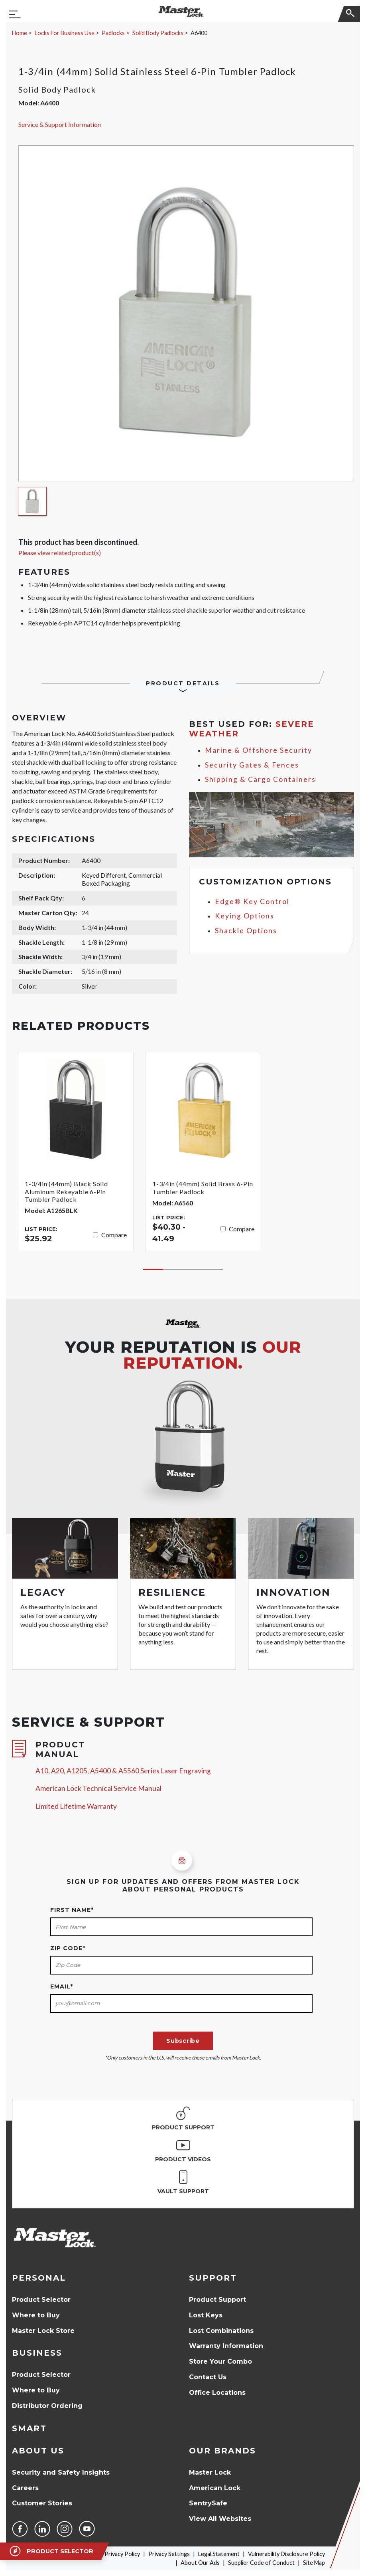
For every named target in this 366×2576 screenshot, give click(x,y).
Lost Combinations (221, 2331)
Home (19, 33)
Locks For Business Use (64, 33)
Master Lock (210, 2472)
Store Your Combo (220, 2361)
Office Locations (217, 2392)
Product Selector (41, 2299)
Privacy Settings (169, 2553)
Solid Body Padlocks (157, 33)
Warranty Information (226, 2346)
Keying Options (244, 916)
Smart (29, 2428)
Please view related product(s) (59, 552)
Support (213, 2278)
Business (37, 2353)
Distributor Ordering (47, 2406)
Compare (114, 1235)
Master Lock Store (43, 2331)
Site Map (314, 2562)
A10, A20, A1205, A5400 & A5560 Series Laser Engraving (123, 1771)
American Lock (214, 2488)
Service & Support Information (59, 124)
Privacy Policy (122, 2553)
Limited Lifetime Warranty (76, 1806)
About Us (38, 2450)
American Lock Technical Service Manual (98, 1788)
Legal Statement (219, 2553)
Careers (25, 2488)
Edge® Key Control (252, 901)
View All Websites (220, 2519)
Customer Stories (42, 2503)
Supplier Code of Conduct (261, 2562)
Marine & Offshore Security (258, 750)
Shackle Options (246, 930)
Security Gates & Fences (252, 765)
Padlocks (113, 33)
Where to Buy (36, 2315)
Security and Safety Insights (61, 2472)
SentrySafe (208, 2503)
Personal (39, 2278)
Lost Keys (205, 2315)
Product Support (217, 2299)
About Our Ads (200, 2562)
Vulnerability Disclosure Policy (286, 2553)
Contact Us (207, 2377)
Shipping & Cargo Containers (260, 779)
